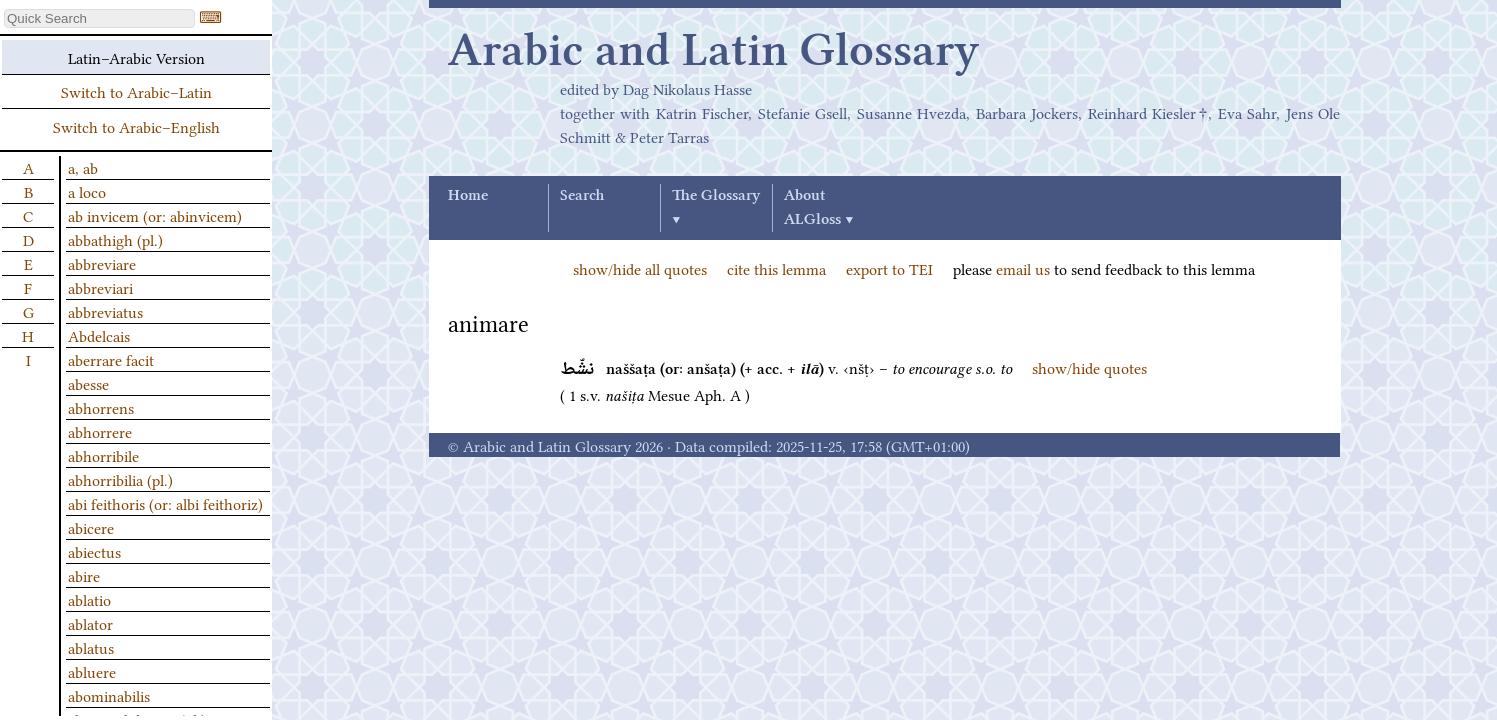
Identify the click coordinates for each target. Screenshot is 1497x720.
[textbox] (99, 18)
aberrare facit (111, 359)
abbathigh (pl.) (115, 239)
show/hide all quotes (640, 268)
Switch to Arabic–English (136, 126)
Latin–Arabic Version (136, 57)
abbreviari (100, 287)
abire (84, 575)
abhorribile (103, 455)
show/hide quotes (1089, 367)
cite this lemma (776, 268)
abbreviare (102, 263)
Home (468, 196)
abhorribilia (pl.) (120, 479)
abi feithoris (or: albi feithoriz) (165, 503)
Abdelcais (99, 335)
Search (582, 196)
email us (1023, 268)
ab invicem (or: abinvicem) (155, 215)
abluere (92, 671)
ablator (90, 623)
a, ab (83, 167)
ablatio (89, 599)
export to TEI (889, 268)
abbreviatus (105, 311)
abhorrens (101, 407)
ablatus (91, 647)
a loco (87, 191)
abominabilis (109, 695)
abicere (91, 527)
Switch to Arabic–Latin (136, 91)
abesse (88, 383)
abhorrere (100, 431)
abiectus (94, 551)
